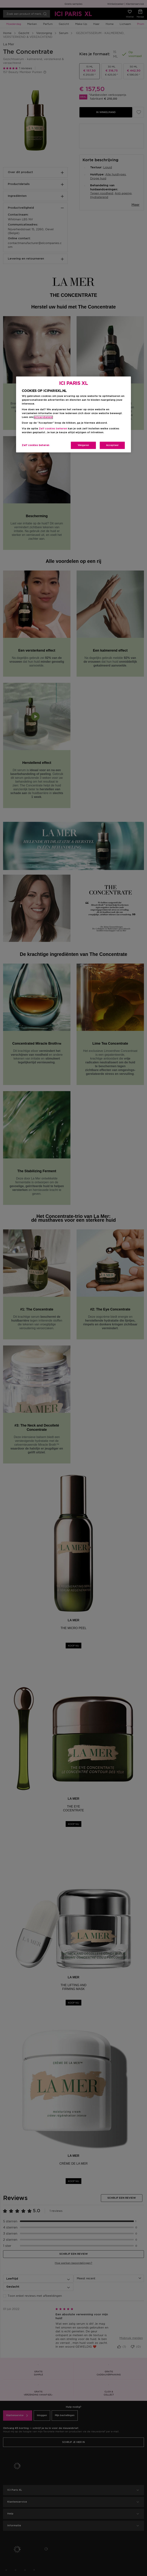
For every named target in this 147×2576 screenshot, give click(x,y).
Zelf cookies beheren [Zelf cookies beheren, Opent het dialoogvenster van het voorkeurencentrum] (35, 445)
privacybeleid (43, 417)
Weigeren (83, 445)
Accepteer (112, 445)
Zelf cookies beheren (53, 429)
